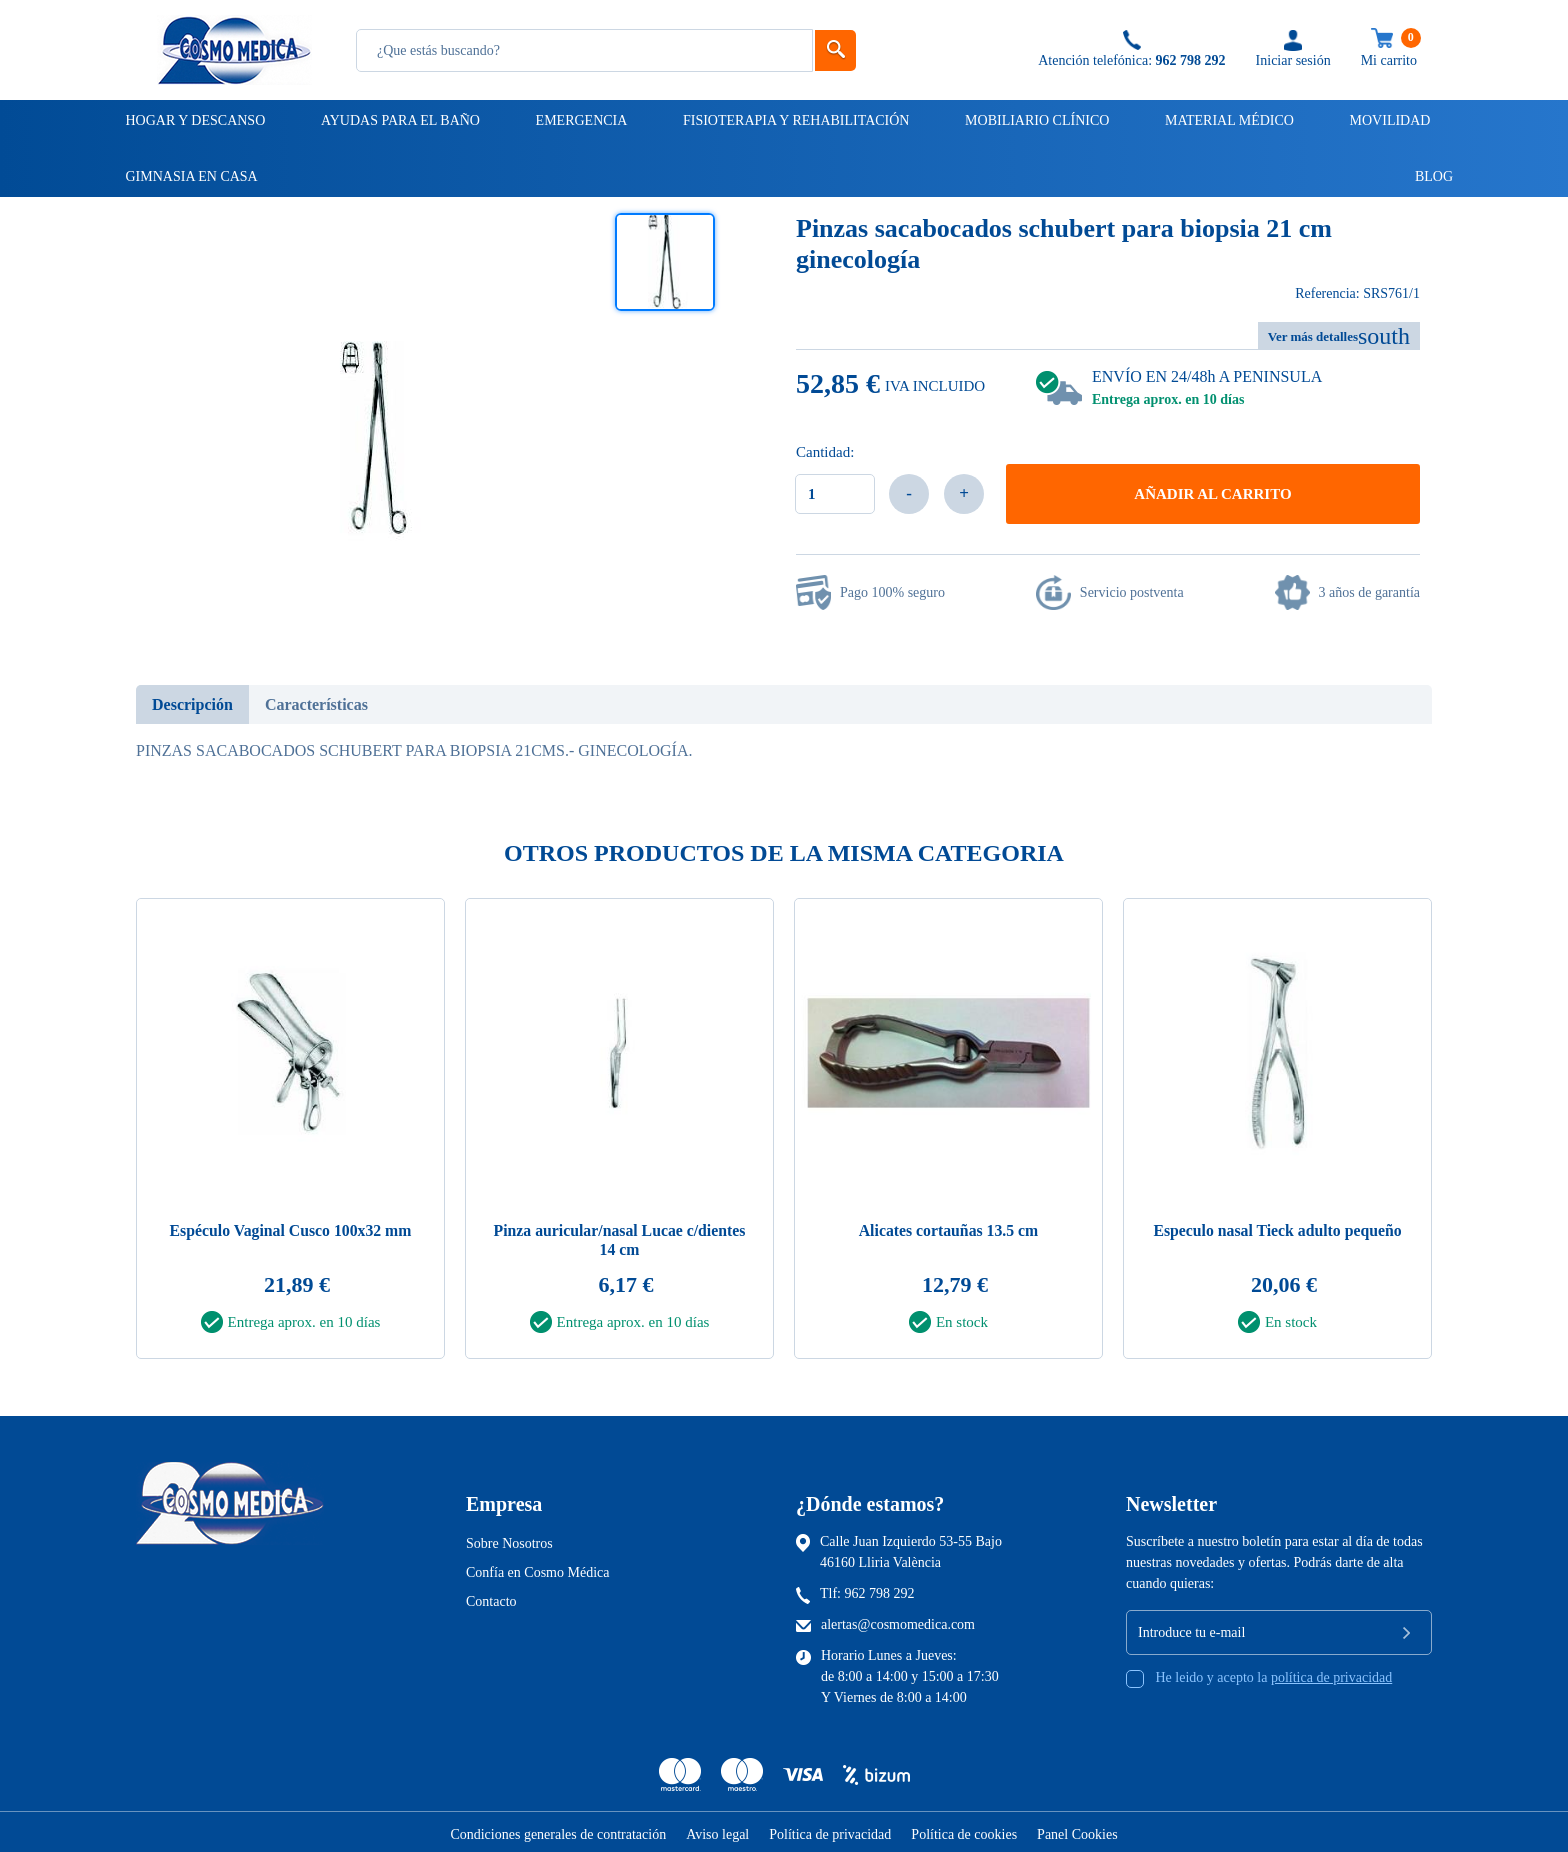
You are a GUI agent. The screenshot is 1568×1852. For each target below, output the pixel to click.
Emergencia (580, 120)
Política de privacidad (830, 1830)
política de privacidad (1331, 1673)
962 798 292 (880, 1589)
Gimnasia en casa (190, 176)
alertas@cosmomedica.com (898, 1620)
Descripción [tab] (192, 704)
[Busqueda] (584, 50)
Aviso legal (717, 1830)
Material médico (1228, 120)
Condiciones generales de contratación (558, 1830)
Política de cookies (964, 1830)
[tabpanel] (290, 1132)
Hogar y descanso (194, 120)
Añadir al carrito (1212, 494)
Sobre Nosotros (509, 1539)
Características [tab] (316, 704)
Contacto (491, 1597)
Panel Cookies (1077, 1830)
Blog (1425, 176)
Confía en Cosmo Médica (537, 1568)
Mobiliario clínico (1035, 120)
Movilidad (1389, 120)
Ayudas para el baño (399, 120)
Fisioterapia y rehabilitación (795, 120)
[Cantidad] (835, 494)
